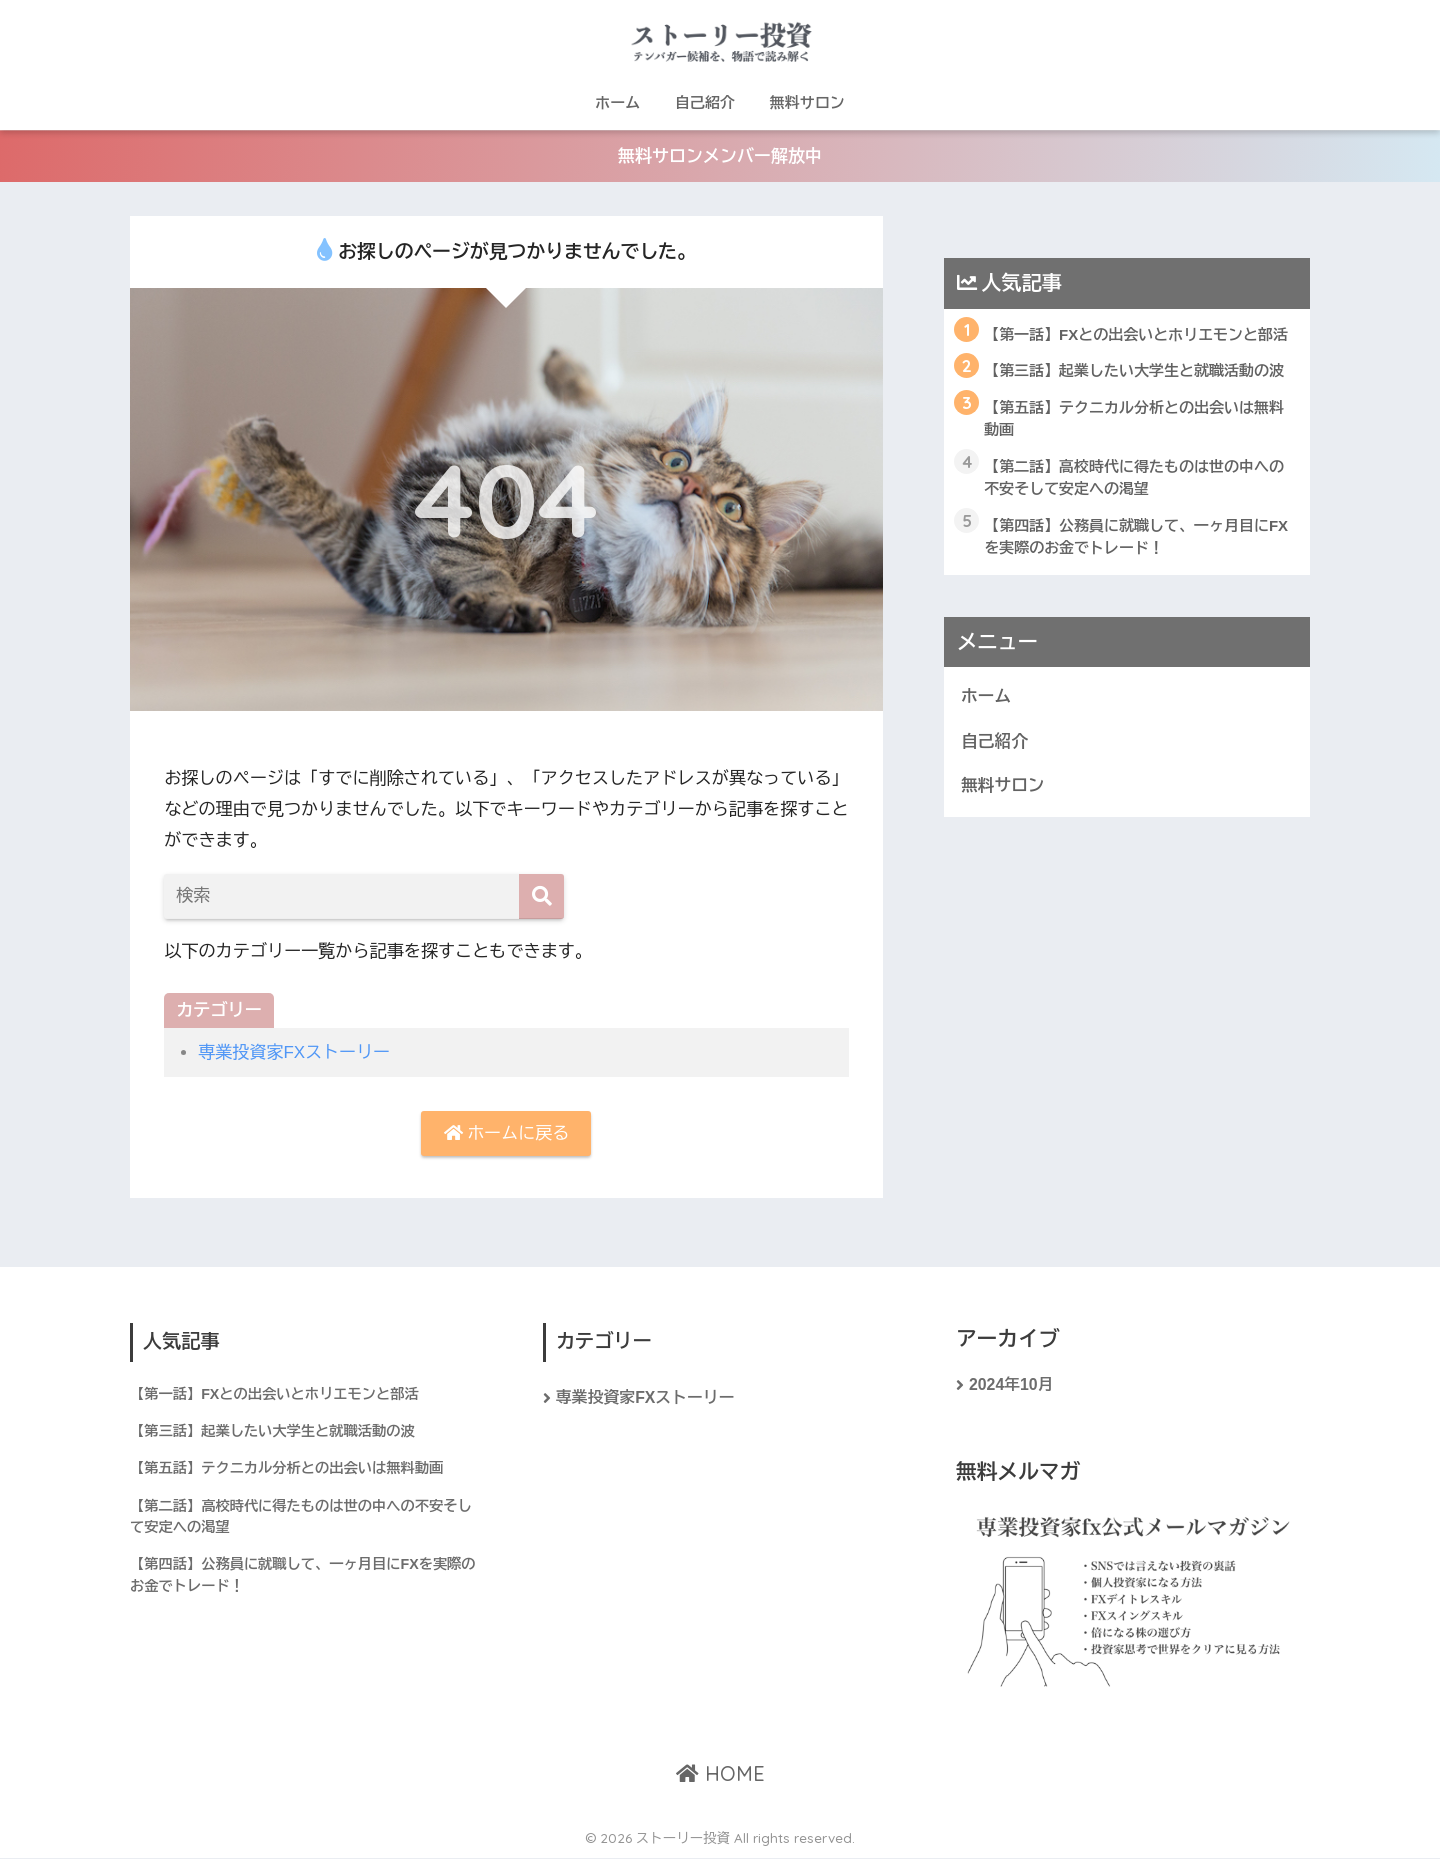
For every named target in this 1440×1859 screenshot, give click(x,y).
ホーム (617, 102)
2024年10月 (1011, 1386)
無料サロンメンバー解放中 (719, 156)
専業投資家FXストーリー (294, 1052)
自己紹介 (705, 102)
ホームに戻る (506, 1133)
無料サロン (807, 102)
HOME (720, 1774)
